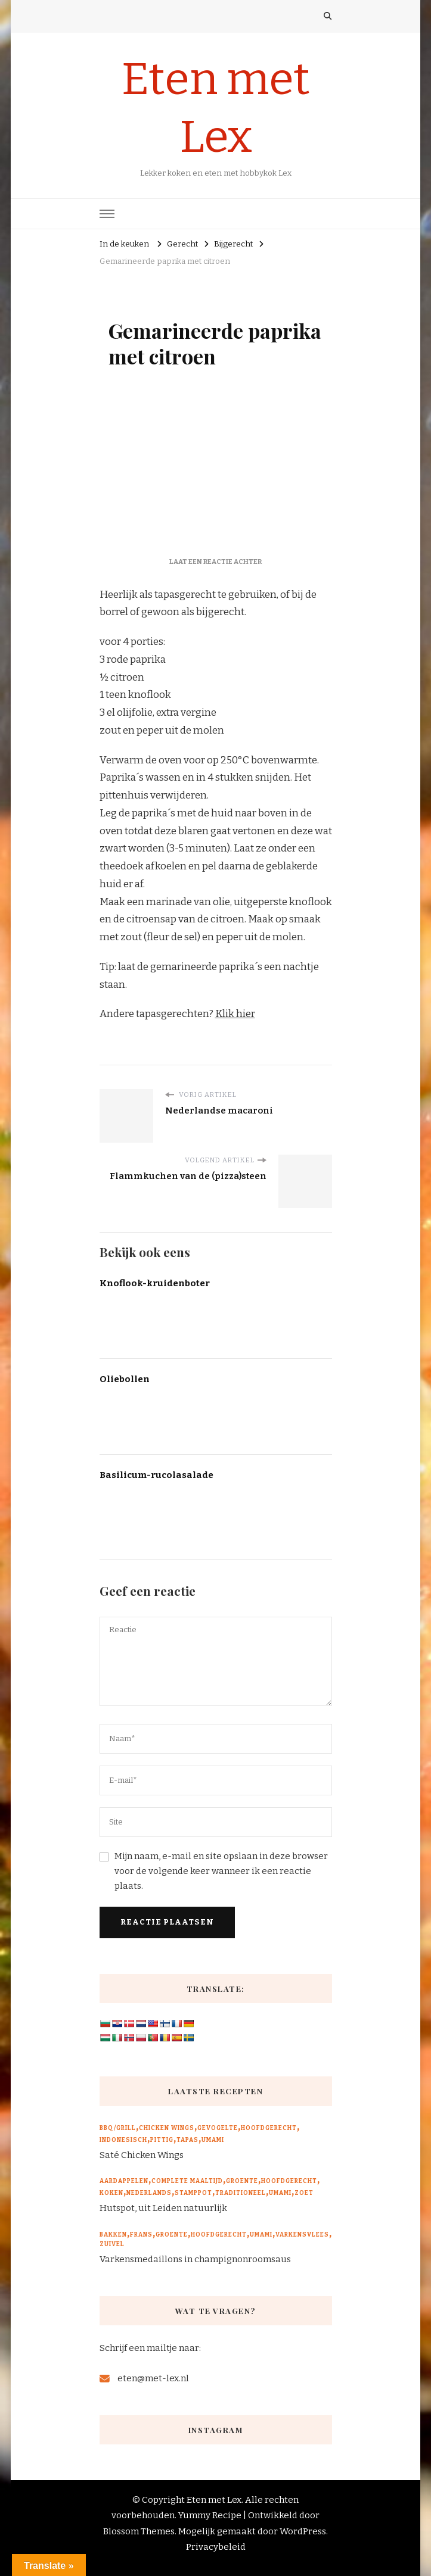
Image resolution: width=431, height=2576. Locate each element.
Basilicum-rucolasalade (156, 1475)
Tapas (187, 2140)
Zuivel (112, 2244)
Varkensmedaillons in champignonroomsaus (195, 2259)
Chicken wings (166, 2128)
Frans (141, 2234)
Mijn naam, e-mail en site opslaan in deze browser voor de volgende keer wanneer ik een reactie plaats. (221, 1871)
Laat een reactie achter (215, 561)
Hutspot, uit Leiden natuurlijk (163, 2208)
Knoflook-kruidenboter (155, 1283)
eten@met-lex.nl (153, 2378)
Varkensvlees (302, 2234)
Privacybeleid (216, 2546)
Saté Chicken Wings (142, 2155)
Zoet (304, 2193)
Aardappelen (124, 2181)
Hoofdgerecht (269, 2128)
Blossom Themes (139, 2531)
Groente (242, 2181)
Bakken (113, 2234)
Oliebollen (125, 1379)
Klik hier (235, 1014)
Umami (212, 2140)
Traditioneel (240, 2193)
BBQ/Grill (118, 2128)
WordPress (303, 2531)
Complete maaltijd (187, 2181)
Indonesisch (123, 2140)
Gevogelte (217, 2128)
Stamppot (193, 2193)
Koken (111, 2193)
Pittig (161, 2140)
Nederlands (149, 2193)
